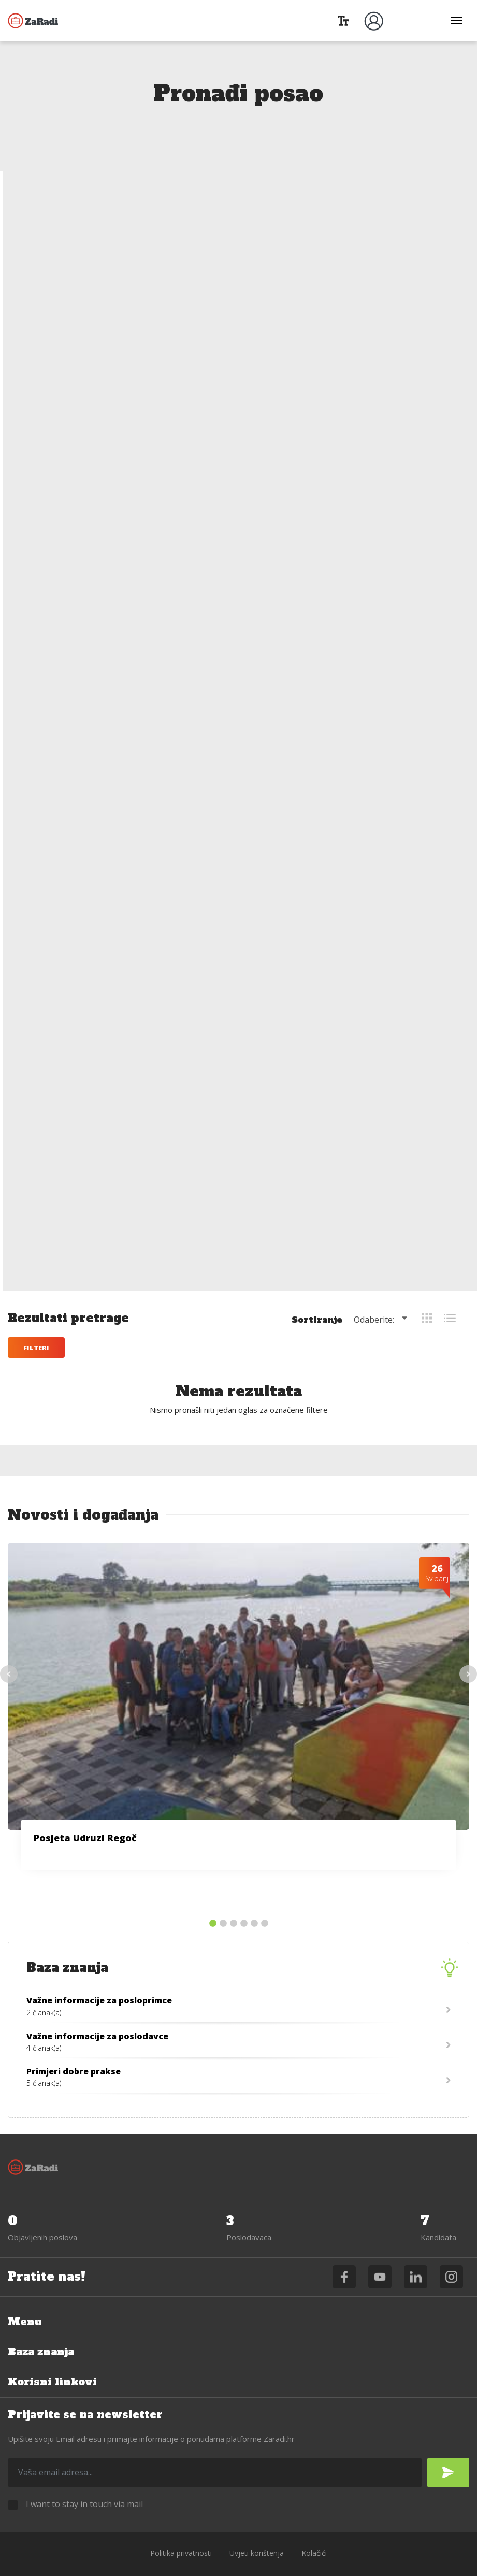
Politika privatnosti (181, 2523)
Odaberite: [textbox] (374, 199)
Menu (24, 2292)
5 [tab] (254, 1893)
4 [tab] (244, 1893)
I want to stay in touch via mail (84, 2474)
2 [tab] (223, 1893)
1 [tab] (213, 1893)
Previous (9, 1644)
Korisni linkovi (53, 2352)
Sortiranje (317, 199)
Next (468, 1644)
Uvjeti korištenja (256, 2523)
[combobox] (382, 199)
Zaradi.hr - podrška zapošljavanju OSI (34, 21)
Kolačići (314, 2523)
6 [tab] (264, 1893)
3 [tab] (233, 1893)
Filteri (36, 227)
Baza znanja (43, 2322)
